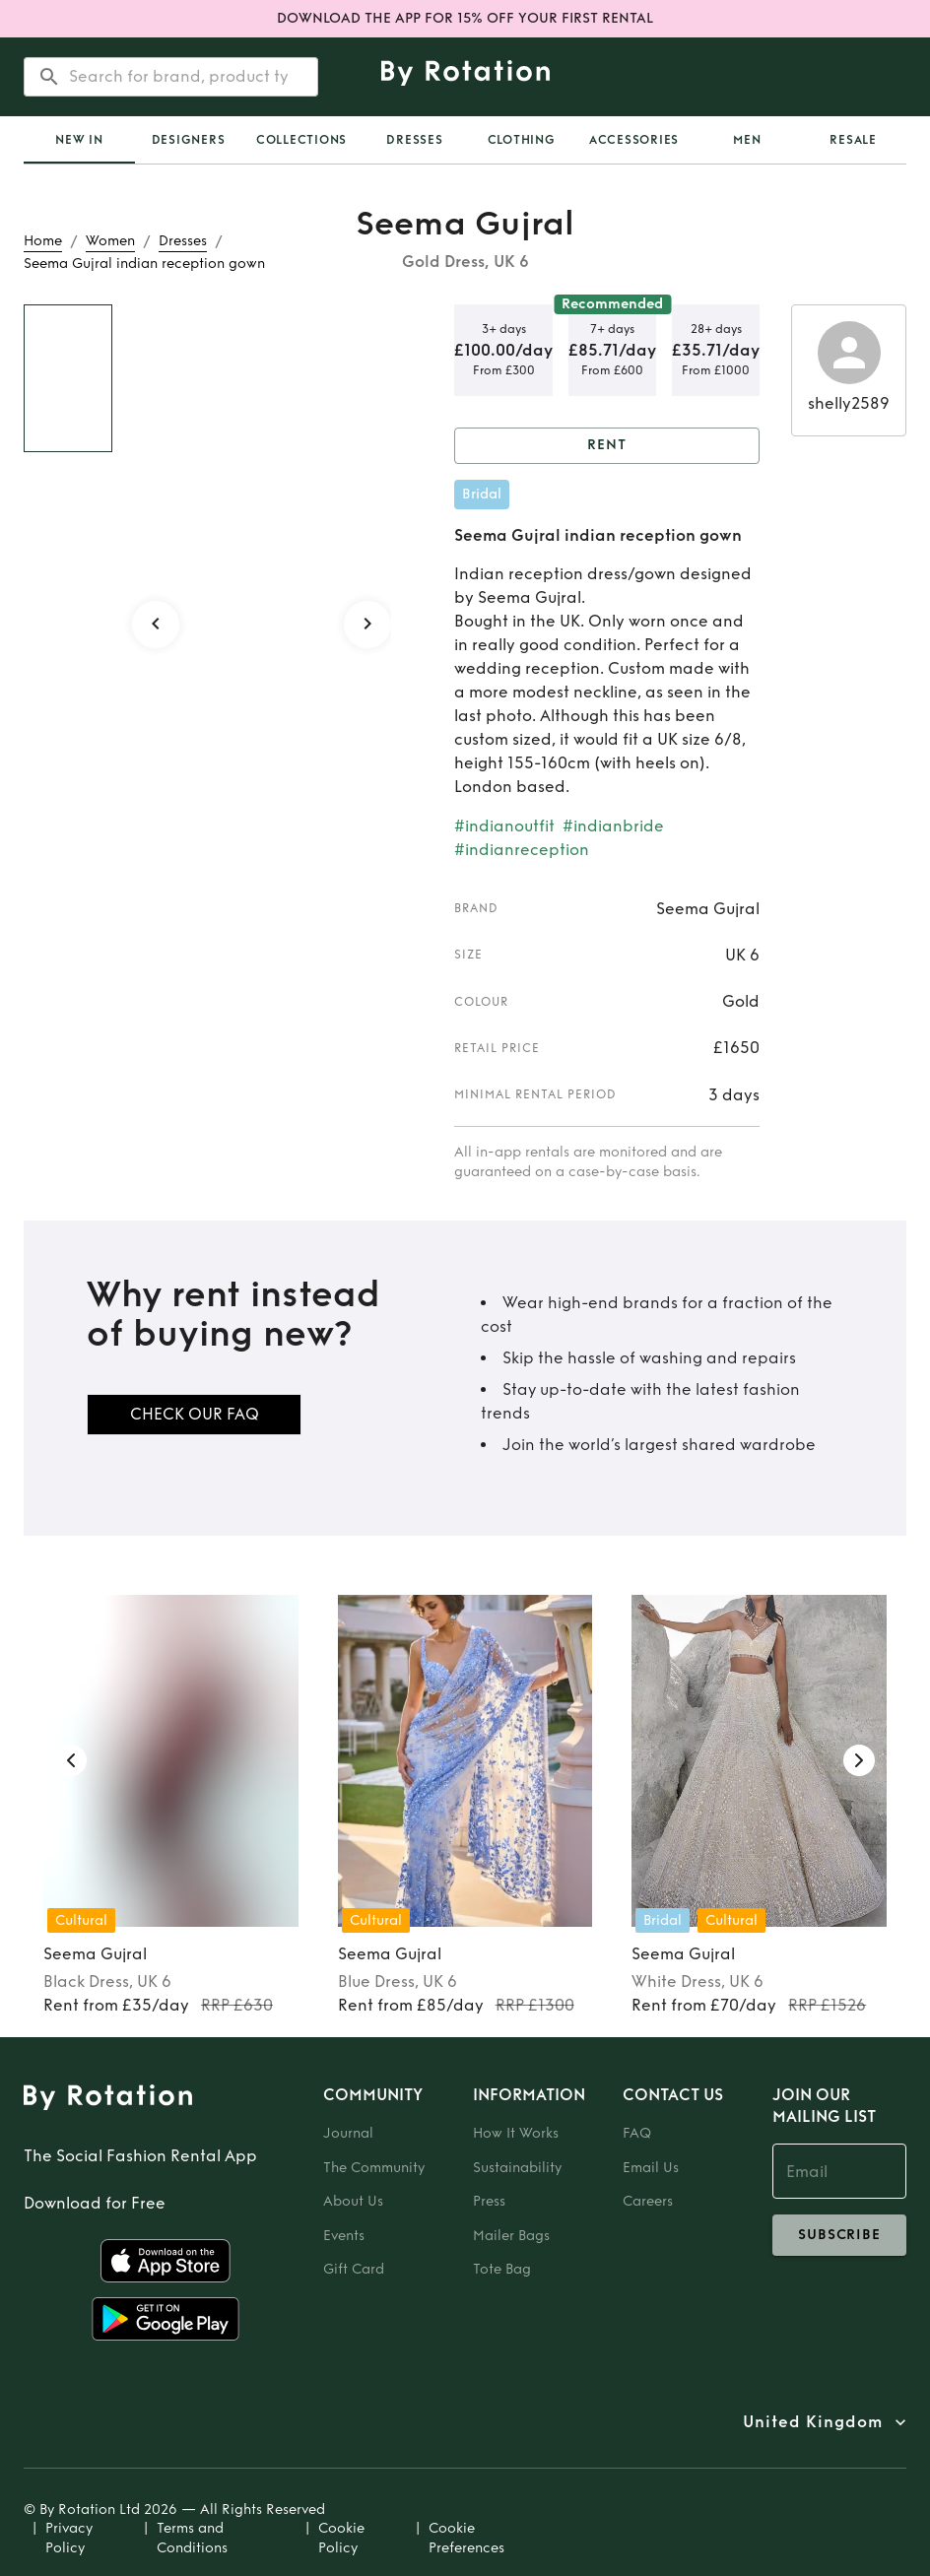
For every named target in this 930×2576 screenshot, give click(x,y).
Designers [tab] (189, 140)
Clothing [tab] (522, 140)
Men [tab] (747, 140)
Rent (607, 446)
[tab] (79, 140)
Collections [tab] (301, 140)
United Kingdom (812, 2422)
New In (79, 140)
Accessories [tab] (634, 140)
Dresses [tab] (414, 140)
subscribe (839, 2235)
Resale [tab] (853, 140)
